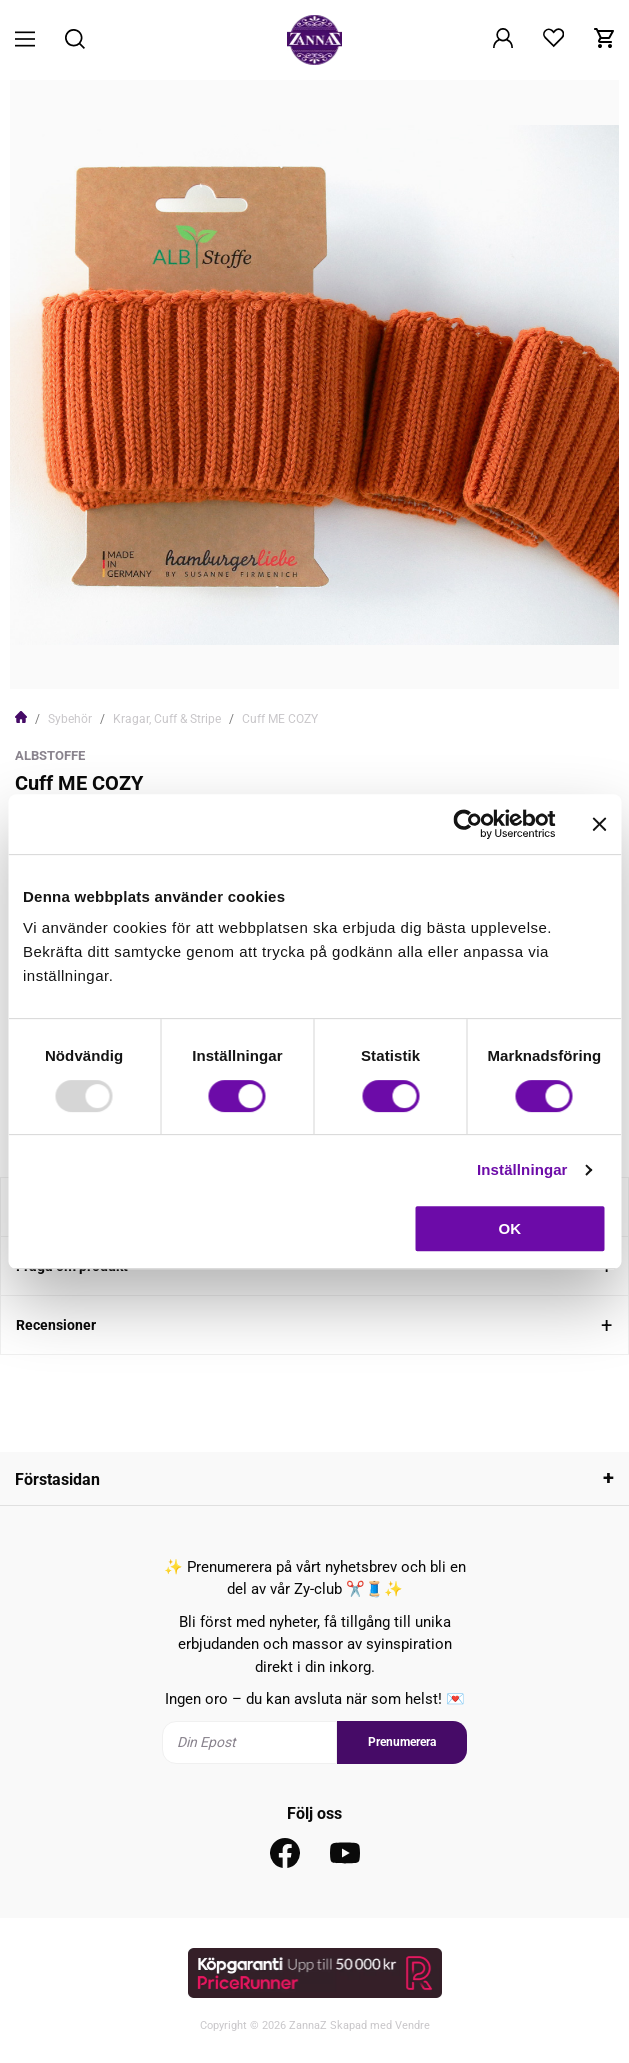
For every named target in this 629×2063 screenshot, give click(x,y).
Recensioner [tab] (56, 1325)
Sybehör (70, 719)
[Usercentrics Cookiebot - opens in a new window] (467, 824)
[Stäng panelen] (599, 824)
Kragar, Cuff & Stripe (167, 719)
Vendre (412, 2025)
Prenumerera (402, 1742)
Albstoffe (50, 755)
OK (510, 1228)
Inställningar (522, 1169)
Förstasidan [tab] (57, 1479)
